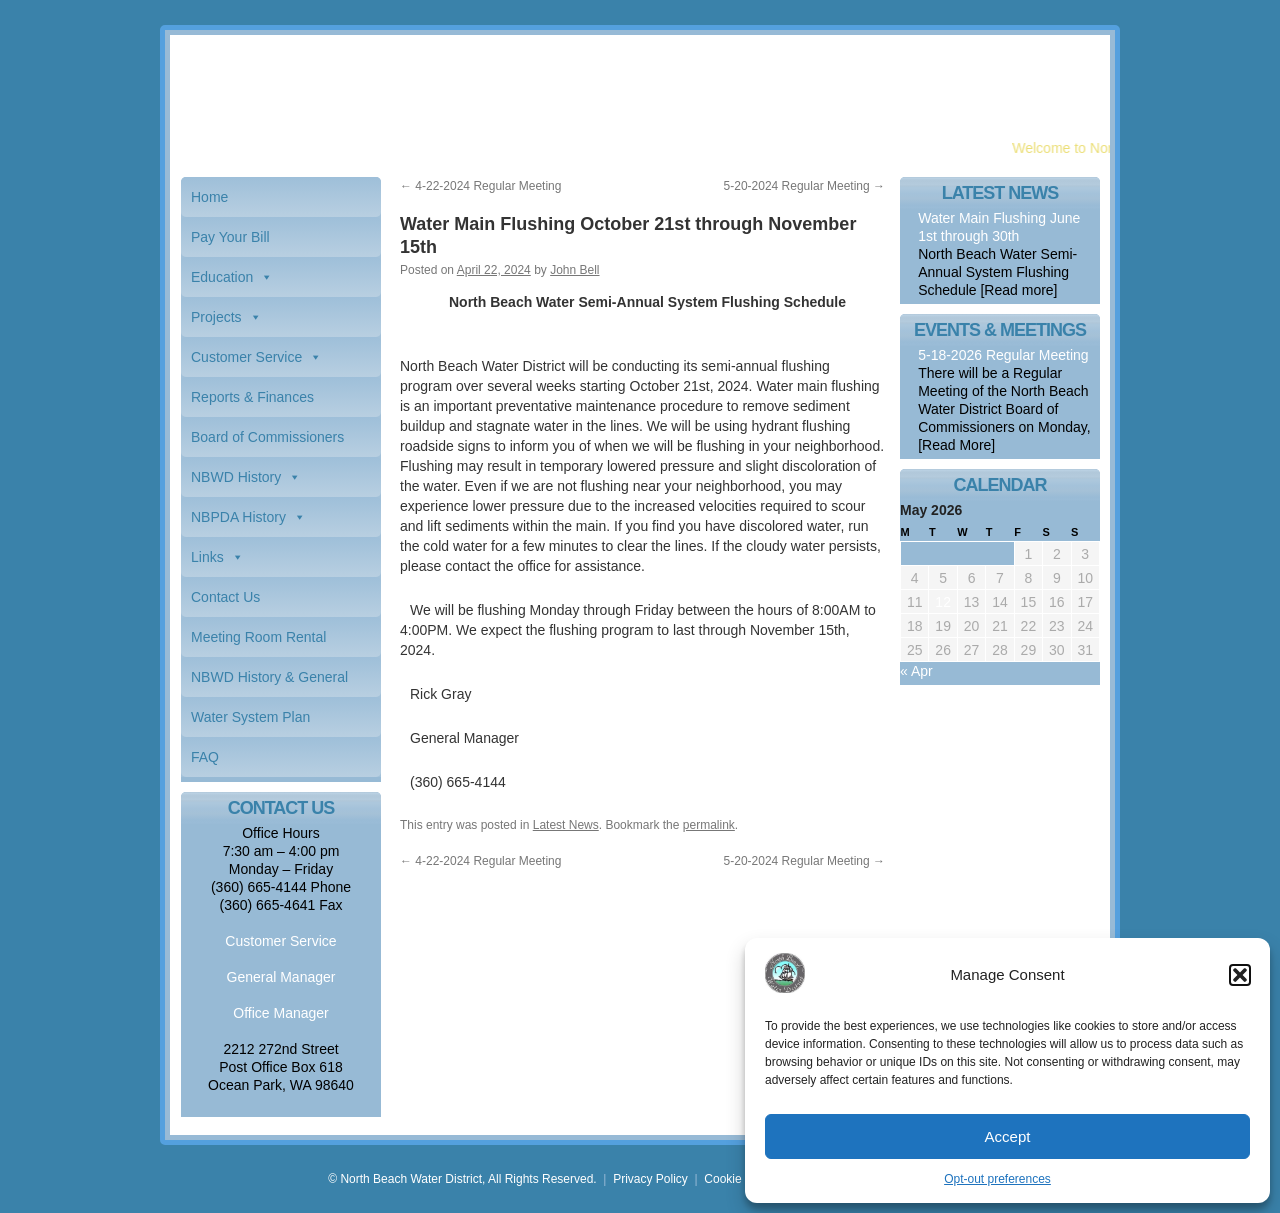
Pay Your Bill (230, 237)
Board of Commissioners (267, 437)
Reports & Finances (252, 397)
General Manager (281, 977)
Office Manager (280, 1013)
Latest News (566, 825)
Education (222, 277)
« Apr (916, 671)
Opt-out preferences (997, 1179)
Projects (216, 317)
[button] (1240, 975)
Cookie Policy (740, 1179)
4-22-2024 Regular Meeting (480, 186)
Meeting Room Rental (258, 637)
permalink (709, 825)
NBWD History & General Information (269, 683)
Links (207, 557)
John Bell (574, 270)
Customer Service (246, 357)
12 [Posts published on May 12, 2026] (943, 602)
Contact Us (225, 597)
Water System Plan (250, 717)
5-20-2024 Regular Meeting (804, 186)
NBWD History (236, 477)
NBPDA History (238, 517)
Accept (1008, 1136)
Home (209, 197)
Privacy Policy (650, 1179)
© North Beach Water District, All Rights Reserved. (462, 1179)
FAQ (205, 757)
